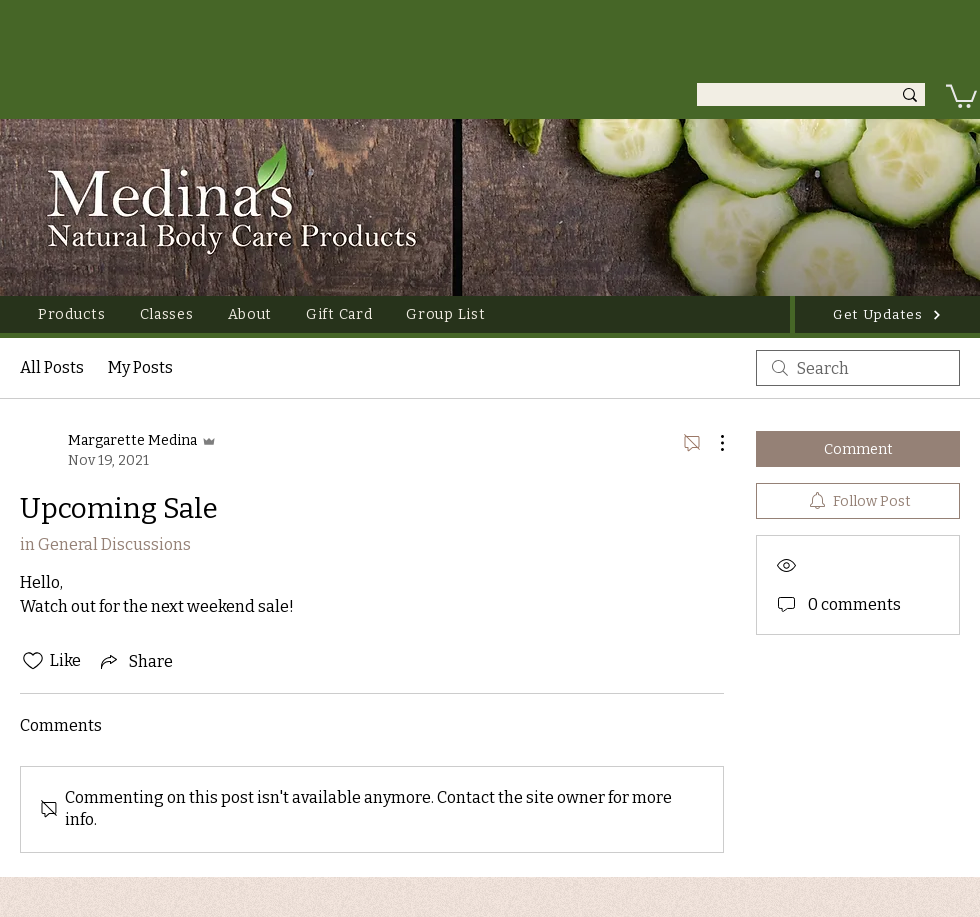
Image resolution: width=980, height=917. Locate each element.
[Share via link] (135, 661)
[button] (72, 314)
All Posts (52, 367)
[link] (961, 95)
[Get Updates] (887, 314)
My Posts (140, 367)
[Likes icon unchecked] (33, 661)
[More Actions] (712, 443)
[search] (858, 368)
